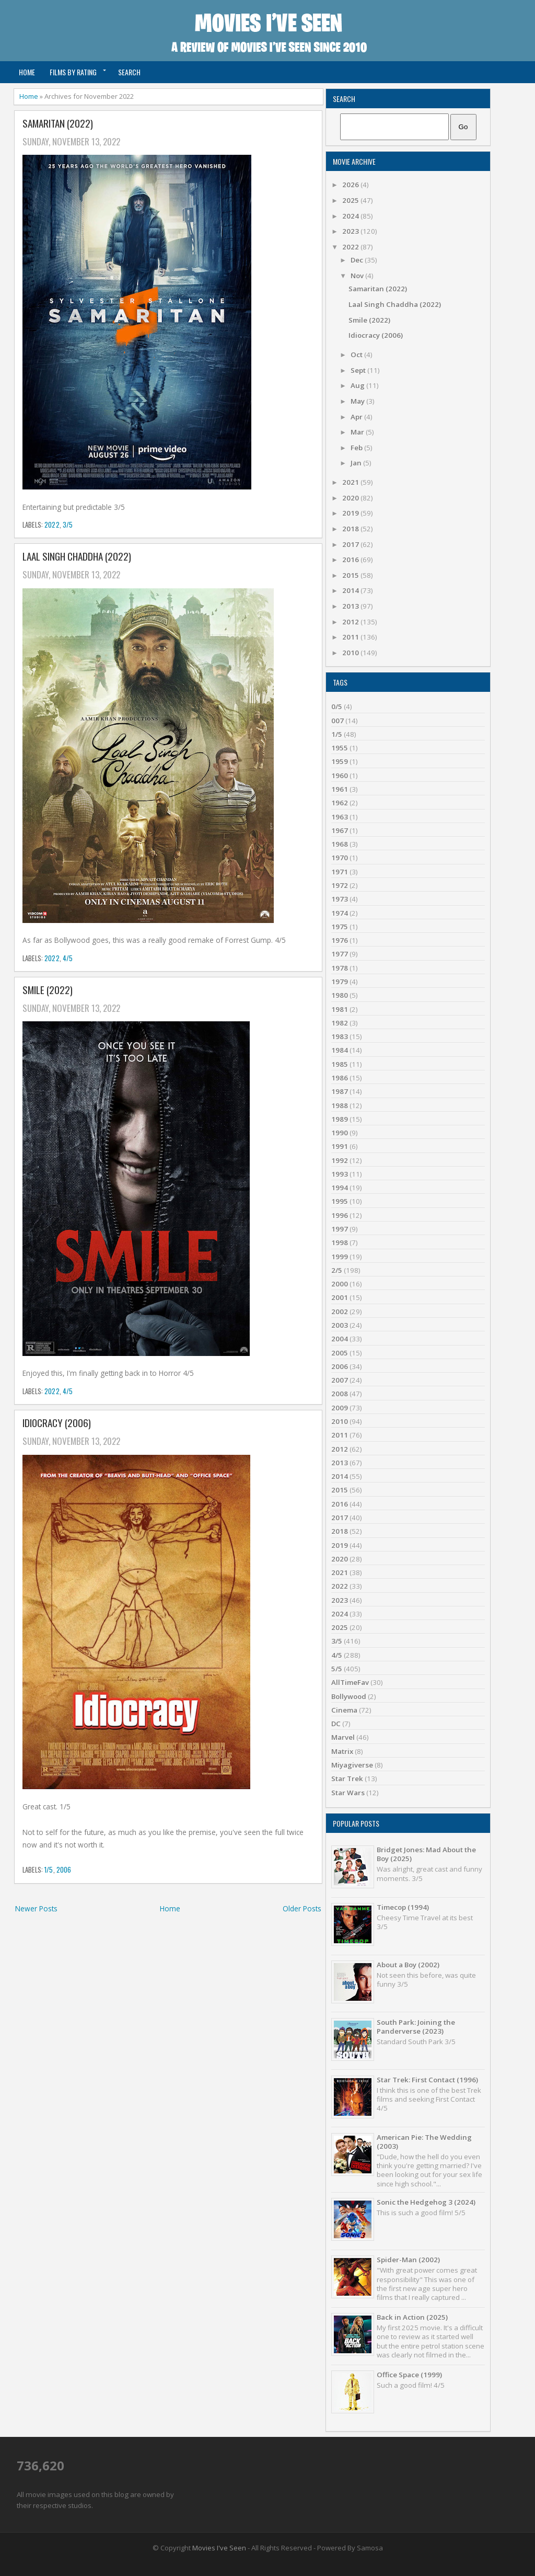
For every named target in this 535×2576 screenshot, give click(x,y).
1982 (339, 1023)
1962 (339, 802)
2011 (351, 637)
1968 (339, 844)
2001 (339, 1297)
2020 (351, 498)
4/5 (68, 958)
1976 (339, 940)
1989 (339, 1119)
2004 (339, 1338)
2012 (351, 621)
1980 (339, 995)
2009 (339, 1407)
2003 (339, 1325)
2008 (339, 1393)
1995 (339, 1201)
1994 (339, 1187)
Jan (357, 463)
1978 (339, 968)
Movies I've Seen (219, 2547)
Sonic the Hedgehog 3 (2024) (426, 2202)
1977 (339, 954)
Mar (358, 432)
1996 (339, 1215)
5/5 (336, 1668)
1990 (339, 1132)
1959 (339, 761)
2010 (351, 652)
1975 (339, 926)
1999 (339, 1256)
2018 (351, 528)
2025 (351, 200)
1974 (339, 913)
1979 (339, 981)
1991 (339, 1146)
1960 (339, 775)
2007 (339, 1380)
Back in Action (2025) (412, 2317)
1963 (339, 817)
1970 (339, 857)
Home (27, 71)
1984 (339, 1050)
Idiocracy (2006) (56, 1423)
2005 (339, 1353)
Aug (358, 385)
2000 (339, 1284)
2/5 (336, 1270)
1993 (339, 1174)
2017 (351, 544)
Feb (357, 447)
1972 (339, 885)
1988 (339, 1105)
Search (129, 71)
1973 (339, 899)
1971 (339, 871)
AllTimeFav (350, 1682)
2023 (351, 231)
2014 (351, 590)
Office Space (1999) (409, 2374)
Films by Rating (73, 71)
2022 (52, 524)
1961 (339, 789)
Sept (359, 370)
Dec (358, 260)
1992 (339, 1160)
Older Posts (302, 1908)
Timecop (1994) (403, 1907)
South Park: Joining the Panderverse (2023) (416, 2027)
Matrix (342, 1751)
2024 (351, 216)
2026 (351, 184)
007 (337, 720)
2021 (351, 482)
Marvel (343, 1737)
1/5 (48, 1869)
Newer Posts (36, 1908)
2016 (351, 559)
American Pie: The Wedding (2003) (424, 2142)
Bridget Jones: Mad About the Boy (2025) (426, 1854)
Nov (358, 275)
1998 (339, 1242)
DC (336, 1723)
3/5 (68, 524)
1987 (339, 1091)
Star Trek (347, 1778)
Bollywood (348, 1696)
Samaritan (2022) (57, 124)
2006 (64, 1869)
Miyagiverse (352, 1765)
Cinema (344, 1710)
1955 (339, 748)
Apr (357, 416)
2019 (351, 513)
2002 (339, 1311)
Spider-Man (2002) (408, 2259)
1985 (339, 1064)
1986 (339, 1077)
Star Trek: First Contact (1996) (427, 2079)
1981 (339, 1009)
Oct (357, 354)
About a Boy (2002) (408, 1964)
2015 (351, 575)
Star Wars (348, 1792)
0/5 (336, 706)
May (358, 401)
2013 (351, 606)
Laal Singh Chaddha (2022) (76, 557)
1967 (339, 830)
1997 (339, 1229)
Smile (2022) (47, 990)
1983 (339, 1036)
